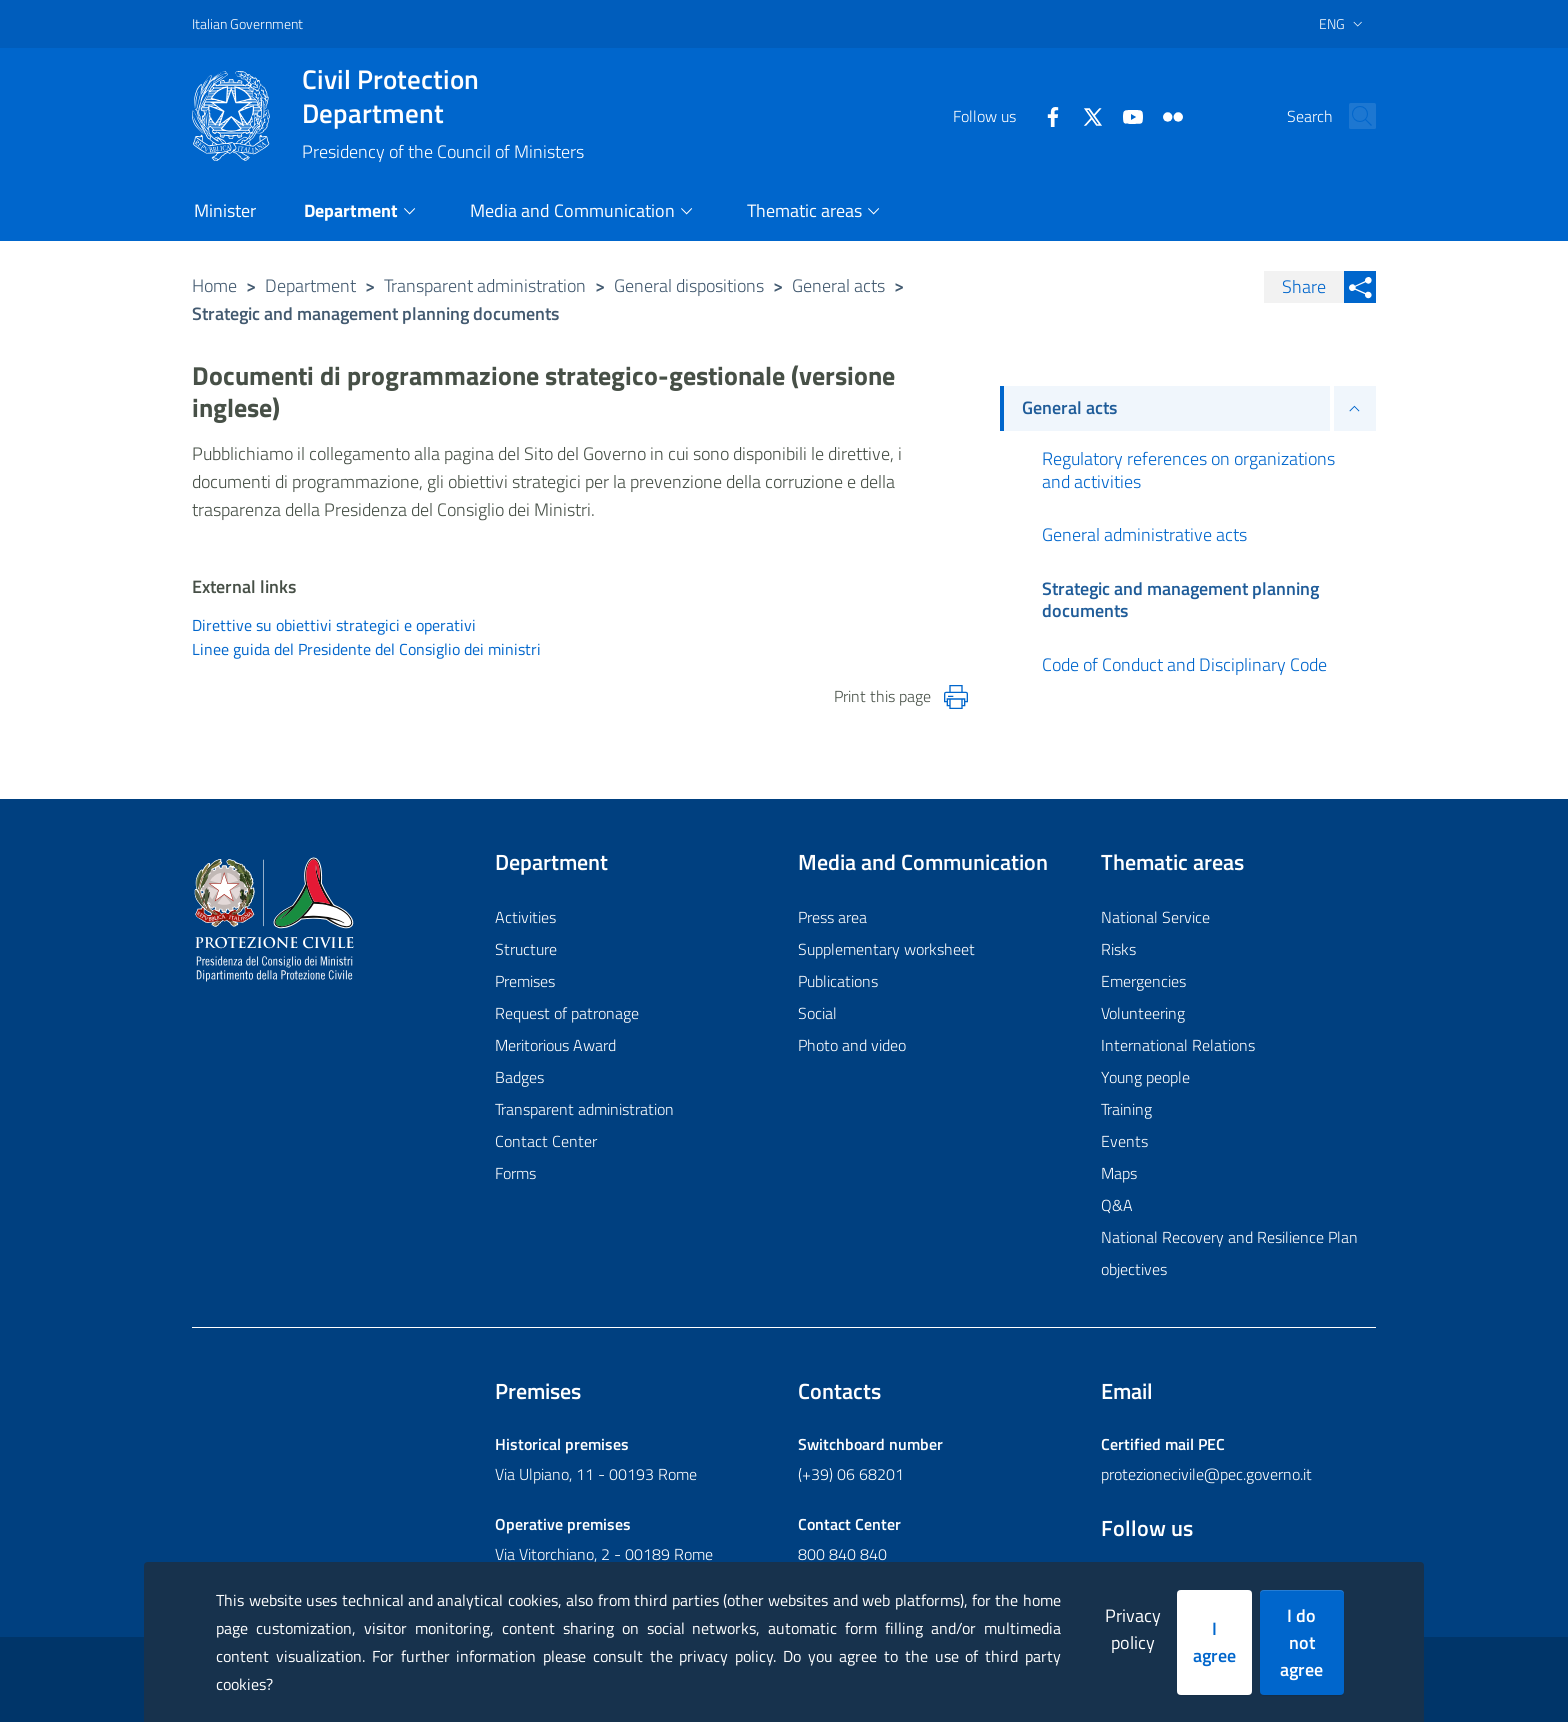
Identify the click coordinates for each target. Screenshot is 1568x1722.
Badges (519, 1077)
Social (817, 1013)
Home (214, 285)
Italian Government (247, 23)
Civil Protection (443, 96)
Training (1126, 1109)
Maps (1119, 1173)
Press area (832, 917)
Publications (838, 981)
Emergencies (1143, 981)
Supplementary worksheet (886, 949)
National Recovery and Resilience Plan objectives (1229, 1253)
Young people (1145, 1077)
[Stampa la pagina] (956, 697)
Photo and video (852, 1045)
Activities (525, 917)
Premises (525, 981)
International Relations (1178, 1045)
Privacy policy (1133, 1629)
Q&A (1117, 1205)
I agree (1214, 1642)
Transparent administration (485, 285)
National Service (1155, 917)
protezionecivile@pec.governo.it (1206, 1474)
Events (1124, 1141)
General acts (838, 285)
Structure (526, 949)
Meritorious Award (555, 1045)
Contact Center (546, 1141)
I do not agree (1301, 1642)
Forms (515, 1173)
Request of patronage (567, 1013)
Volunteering (1143, 1013)
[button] (1352, 116)
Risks (1118, 949)
